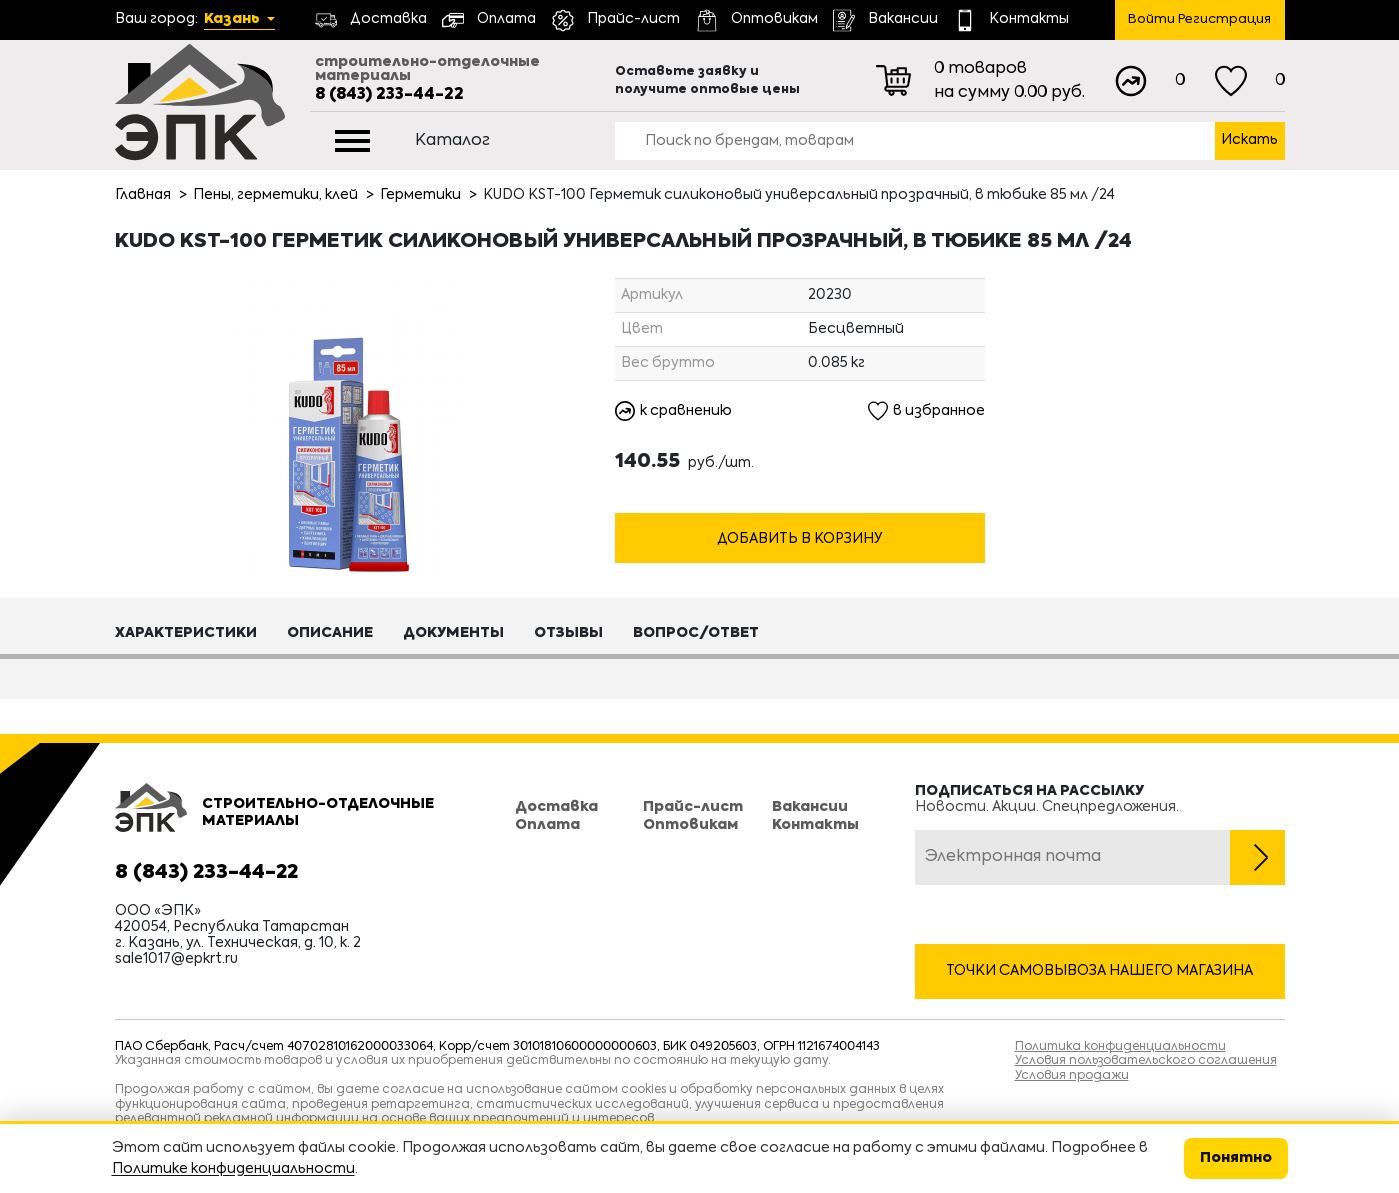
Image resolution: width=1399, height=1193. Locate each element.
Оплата (547, 825)
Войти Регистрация (1199, 19)
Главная (143, 195)
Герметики (420, 195)
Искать (1249, 140)
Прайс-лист (693, 807)
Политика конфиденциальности (1120, 1047)
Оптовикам (690, 825)
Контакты (815, 825)
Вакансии (810, 807)
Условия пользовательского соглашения (1146, 1061)
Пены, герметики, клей (275, 195)
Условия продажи (1072, 1076)
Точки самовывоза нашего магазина (1099, 971)
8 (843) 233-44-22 (389, 95)
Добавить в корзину (799, 539)
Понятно (1236, 1158)
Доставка (556, 807)
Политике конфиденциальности (233, 1169)
